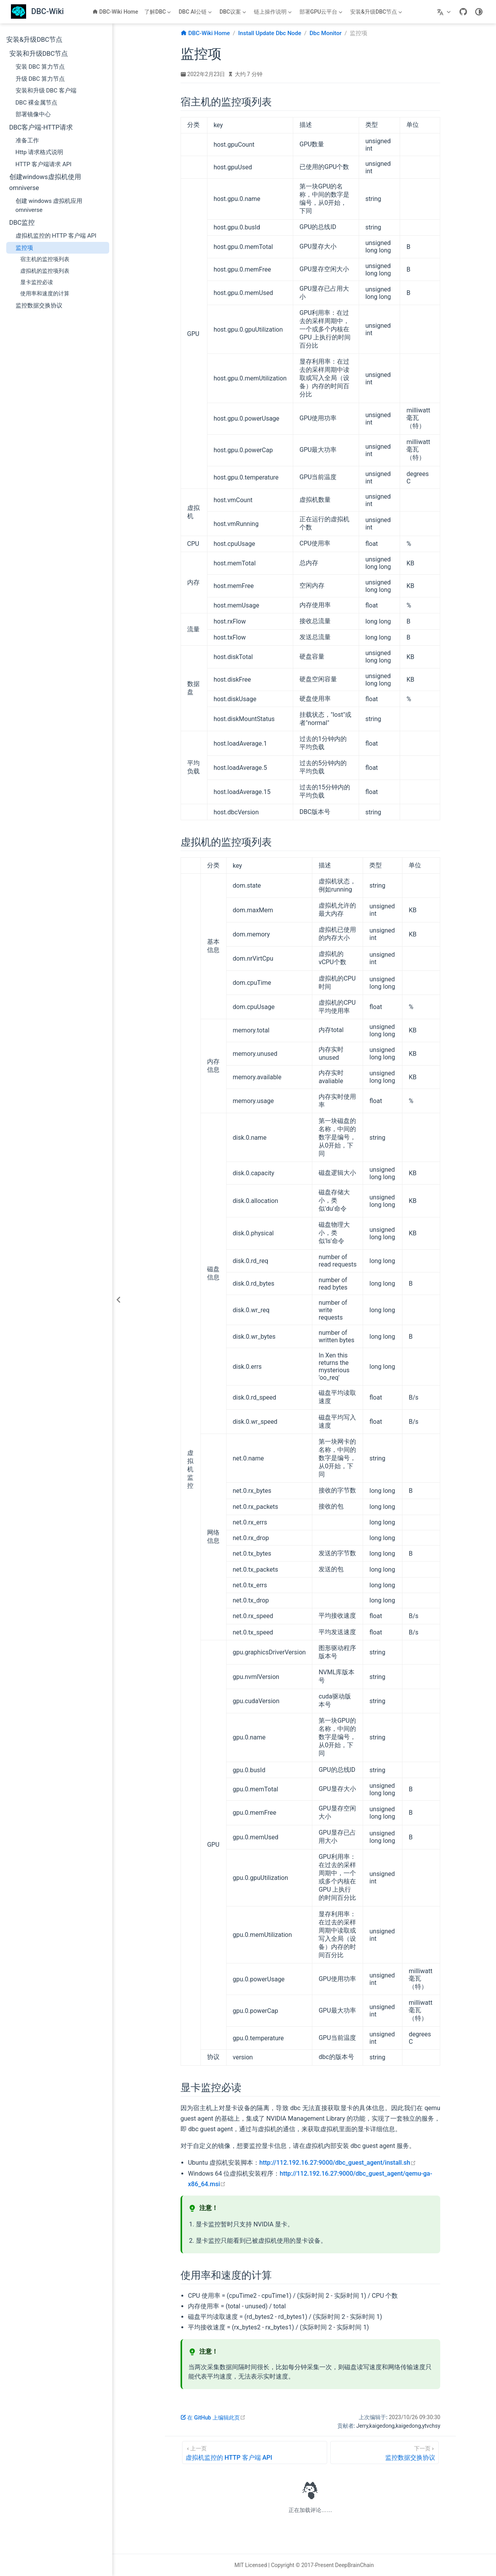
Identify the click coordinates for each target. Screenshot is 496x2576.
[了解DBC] (158, 11)
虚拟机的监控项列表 (44, 271)
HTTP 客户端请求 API (44, 164)
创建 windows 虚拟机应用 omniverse (49, 205)
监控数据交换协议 (39, 305)
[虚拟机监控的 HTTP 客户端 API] (254, 2452)
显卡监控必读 (36, 282)
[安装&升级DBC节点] (377, 11)
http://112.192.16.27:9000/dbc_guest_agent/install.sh (337, 2162)
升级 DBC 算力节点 (40, 78)
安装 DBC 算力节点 (40, 66)
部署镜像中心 (33, 114)
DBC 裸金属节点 (37, 102)
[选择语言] (445, 11)
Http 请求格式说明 (40, 152)
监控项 (24, 247)
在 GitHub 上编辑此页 (213, 2417)
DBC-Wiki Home (115, 12)
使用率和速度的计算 (44, 293)
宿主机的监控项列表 (44, 259)
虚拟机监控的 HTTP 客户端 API (56, 235)
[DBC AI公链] (196, 11)
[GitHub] (463, 11)
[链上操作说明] (273, 11)
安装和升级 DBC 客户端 (46, 90)
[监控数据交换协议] (384, 2452)
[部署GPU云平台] (321, 11)
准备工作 (27, 140)
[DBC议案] (233, 11)
